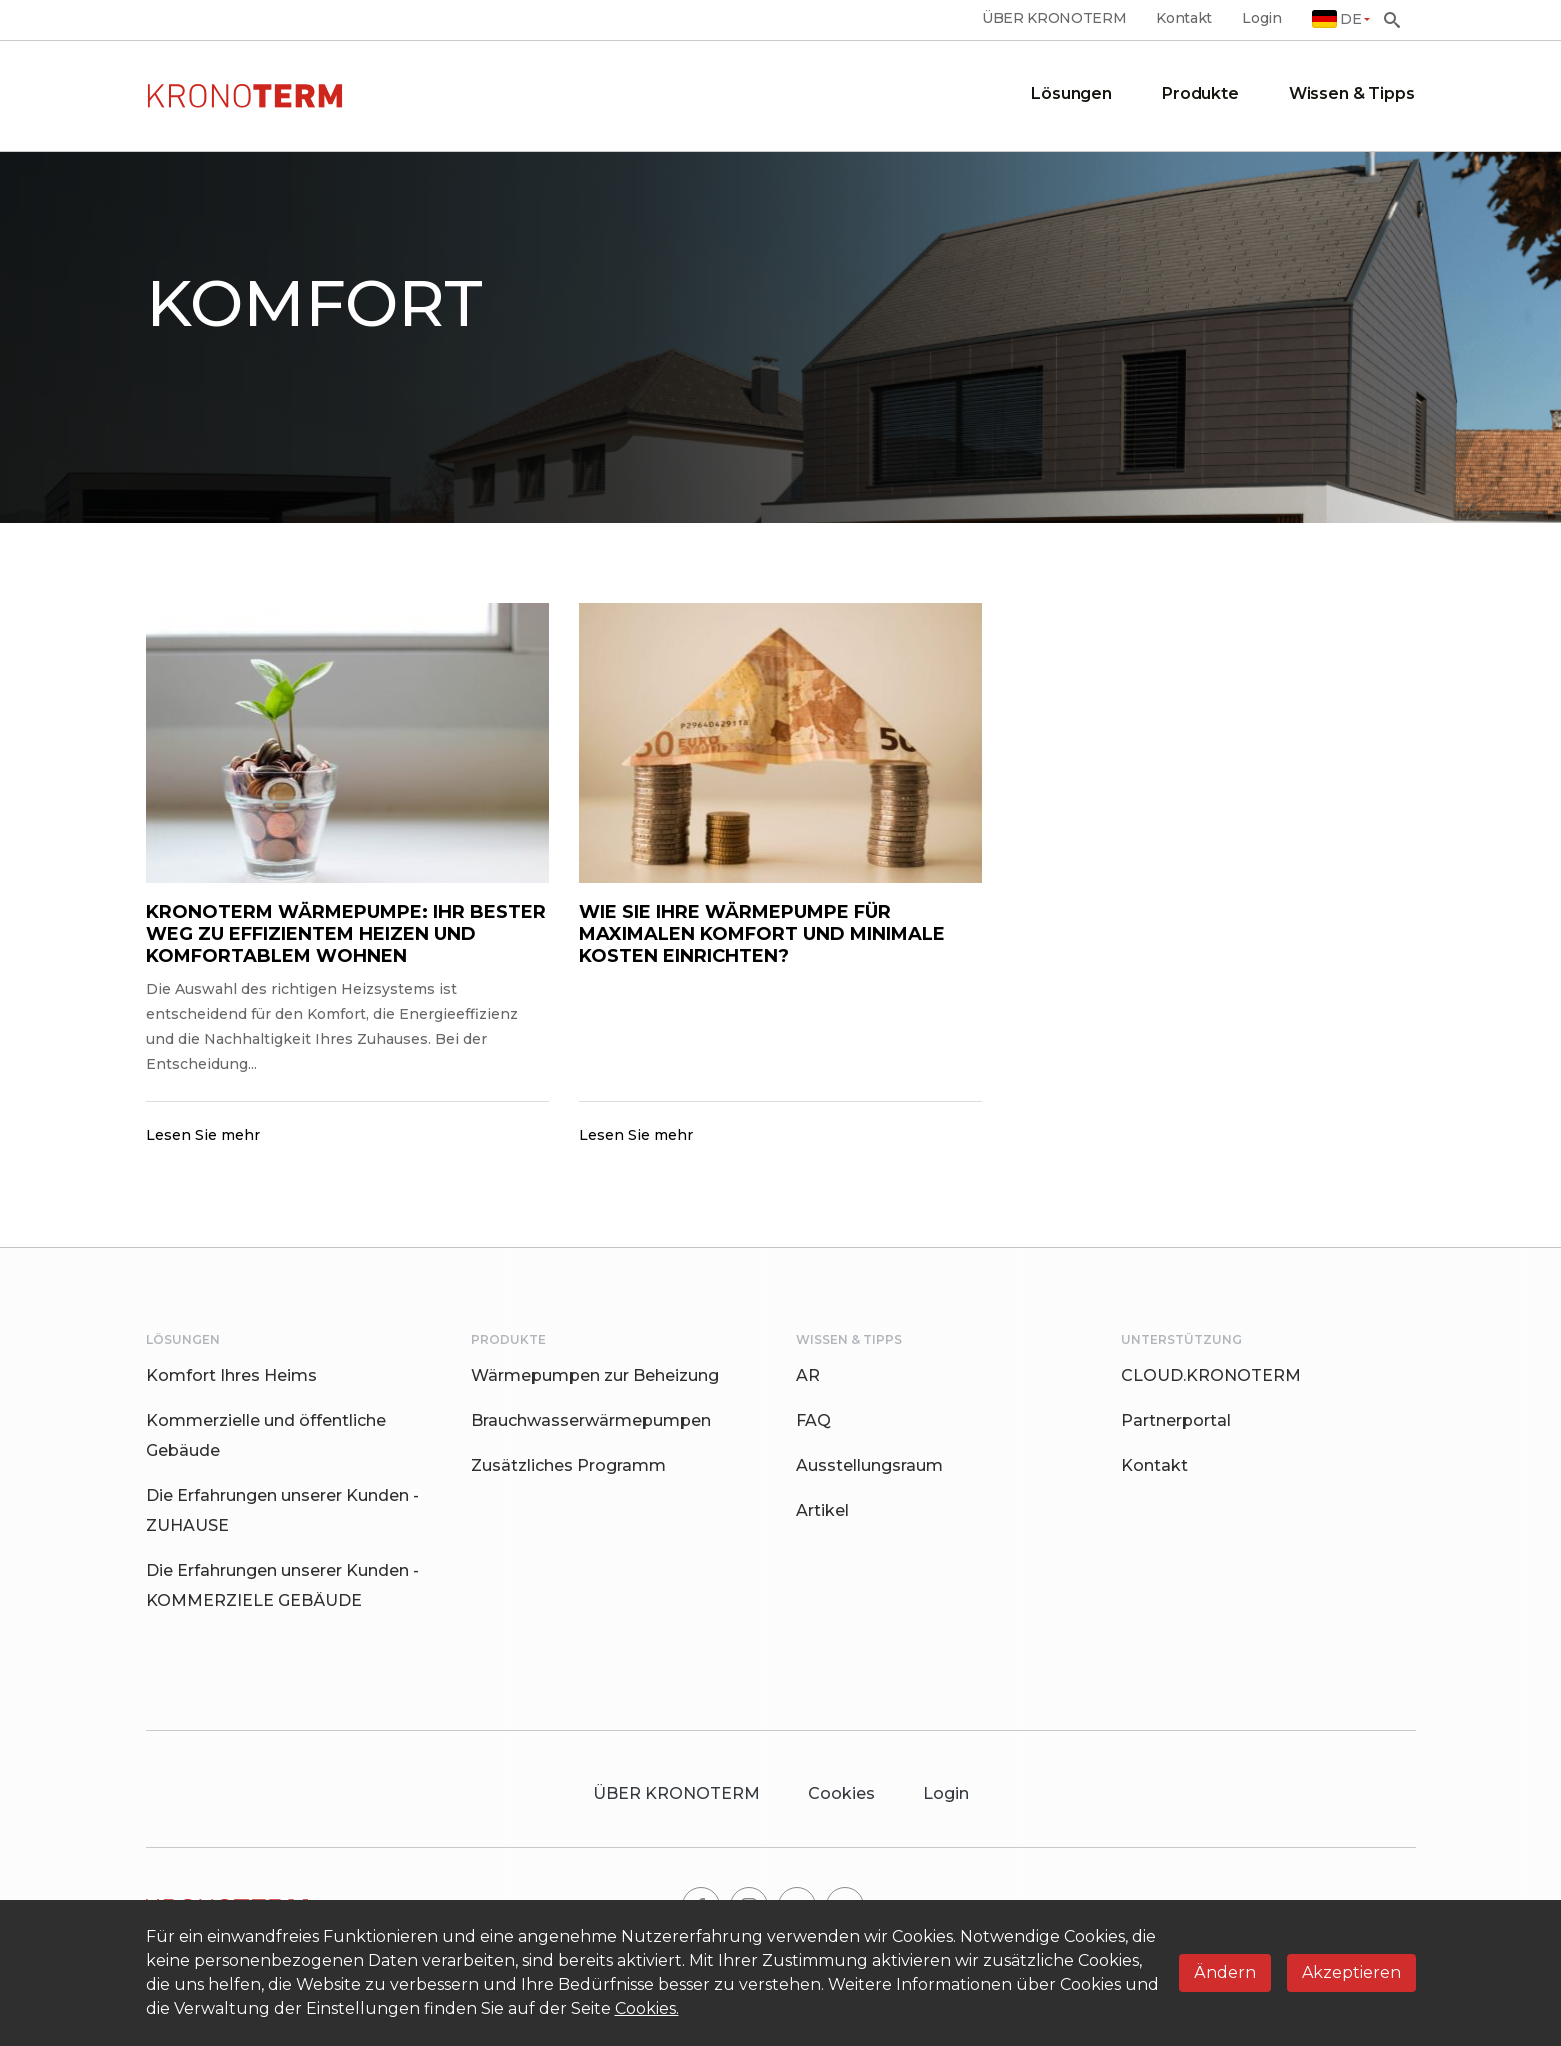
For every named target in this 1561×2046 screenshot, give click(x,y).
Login (1261, 18)
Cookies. (647, 2008)
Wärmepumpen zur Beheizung (595, 1375)
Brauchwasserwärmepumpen (591, 1420)
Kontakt (1184, 18)
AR (808, 1375)
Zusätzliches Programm (568, 1465)
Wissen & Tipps (1352, 93)
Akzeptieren (1351, 1972)
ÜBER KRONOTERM (1054, 18)
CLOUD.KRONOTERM (1211, 1375)
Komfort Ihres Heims (231, 1375)
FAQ (813, 1420)
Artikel (822, 1510)
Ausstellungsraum (869, 1465)
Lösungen (1071, 93)
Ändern (1225, 1972)
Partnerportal (1176, 1420)
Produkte (1200, 93)
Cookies (841, 1793)
